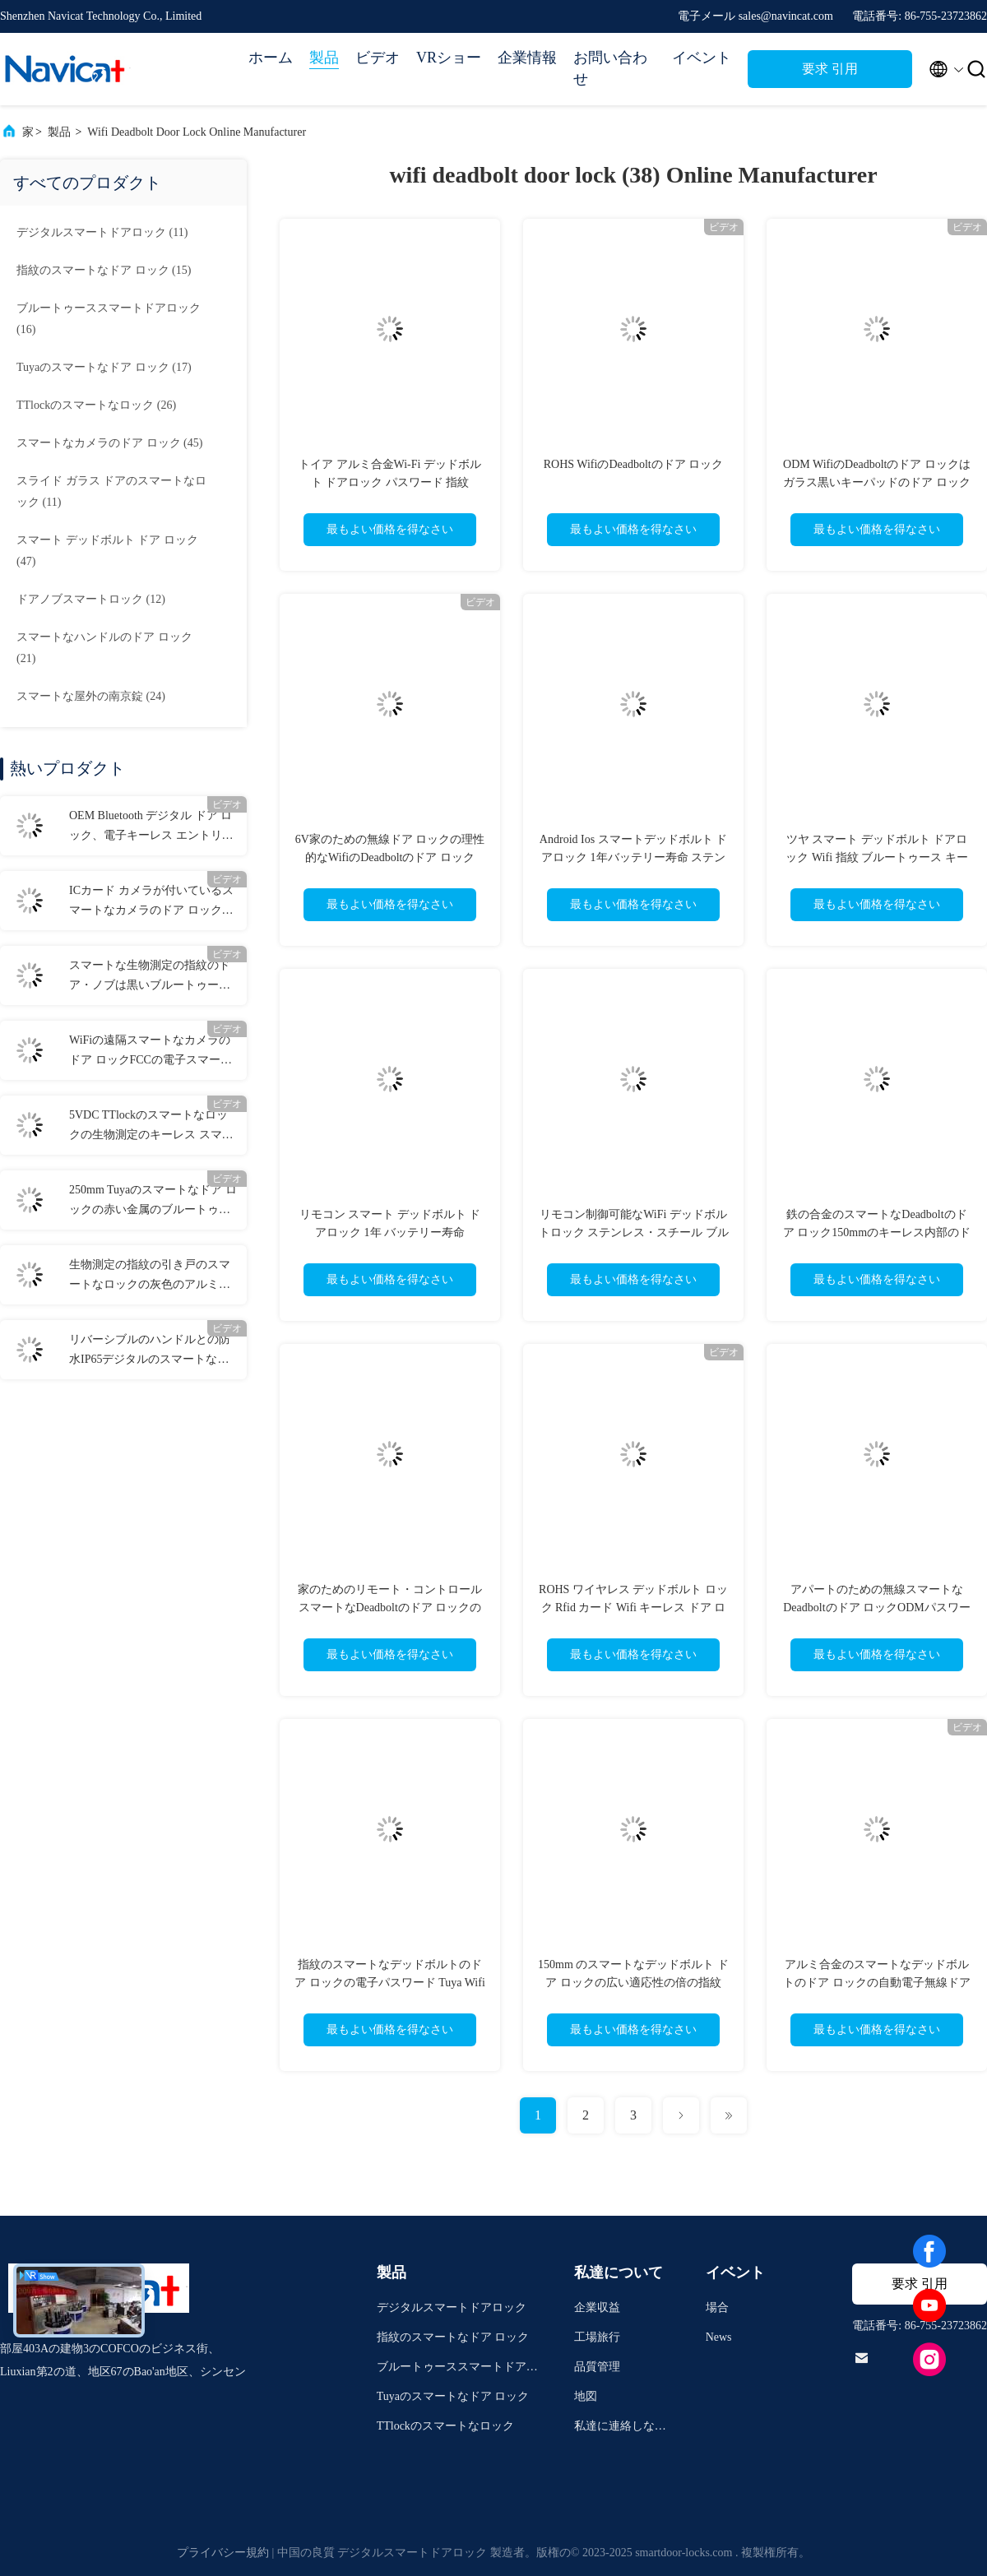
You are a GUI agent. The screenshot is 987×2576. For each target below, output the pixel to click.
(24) (90, 696)
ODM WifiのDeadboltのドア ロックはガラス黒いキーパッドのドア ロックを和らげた (877, 482)
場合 (717, 2307)
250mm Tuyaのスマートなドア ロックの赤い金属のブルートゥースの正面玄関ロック (153, 1202)
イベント (701, 57)
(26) (96, 405)
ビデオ (377, 57)
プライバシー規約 (223, 2552)
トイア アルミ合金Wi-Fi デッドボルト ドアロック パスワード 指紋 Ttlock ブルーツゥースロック (390, 482)
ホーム (270, 57)
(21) (104, 648)
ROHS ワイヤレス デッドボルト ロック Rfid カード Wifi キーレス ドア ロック (633, 1607)
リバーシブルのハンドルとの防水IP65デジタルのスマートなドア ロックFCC (149, 1351)
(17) (104, 367)
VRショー (448, 57)
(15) (103, 270)
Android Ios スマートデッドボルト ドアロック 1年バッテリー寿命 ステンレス (633, 857)
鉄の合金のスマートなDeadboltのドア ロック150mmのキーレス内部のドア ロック (877, 1232)
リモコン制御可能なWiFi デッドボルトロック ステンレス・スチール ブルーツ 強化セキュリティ (634, 1232)
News (719, 2337)
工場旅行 (597, 2337)
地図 (585, 2396)
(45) (109, 443)
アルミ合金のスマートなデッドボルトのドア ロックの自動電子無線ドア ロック (877, 1982)
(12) (90, 599)
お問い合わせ (610, 68)
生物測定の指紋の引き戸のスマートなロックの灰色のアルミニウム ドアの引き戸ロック (149, 1276)
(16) (108, 319)
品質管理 (597, 2367)
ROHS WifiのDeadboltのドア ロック (634, 464)
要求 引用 (830, 68)
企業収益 (597, 2307)
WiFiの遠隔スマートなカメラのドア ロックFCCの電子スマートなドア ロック (150, 1052)
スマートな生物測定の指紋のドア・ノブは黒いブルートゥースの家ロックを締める (149, 977)
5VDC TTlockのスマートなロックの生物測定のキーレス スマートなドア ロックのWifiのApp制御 (151, 1127)
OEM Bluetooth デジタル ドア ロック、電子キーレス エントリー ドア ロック (151, 827)
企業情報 (527, 57)
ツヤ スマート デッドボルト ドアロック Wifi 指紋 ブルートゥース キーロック (876, 857)
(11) (102, 232)
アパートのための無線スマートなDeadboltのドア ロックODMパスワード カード (877, 1607)
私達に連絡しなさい (620, 2428)
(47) (107, 551)
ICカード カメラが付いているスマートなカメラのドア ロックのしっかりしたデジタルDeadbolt (151, 902)
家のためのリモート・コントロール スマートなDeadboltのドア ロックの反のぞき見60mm (390, 1607)
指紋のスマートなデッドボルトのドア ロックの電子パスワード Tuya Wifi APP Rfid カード (389, 1982)
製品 (324, 57)
